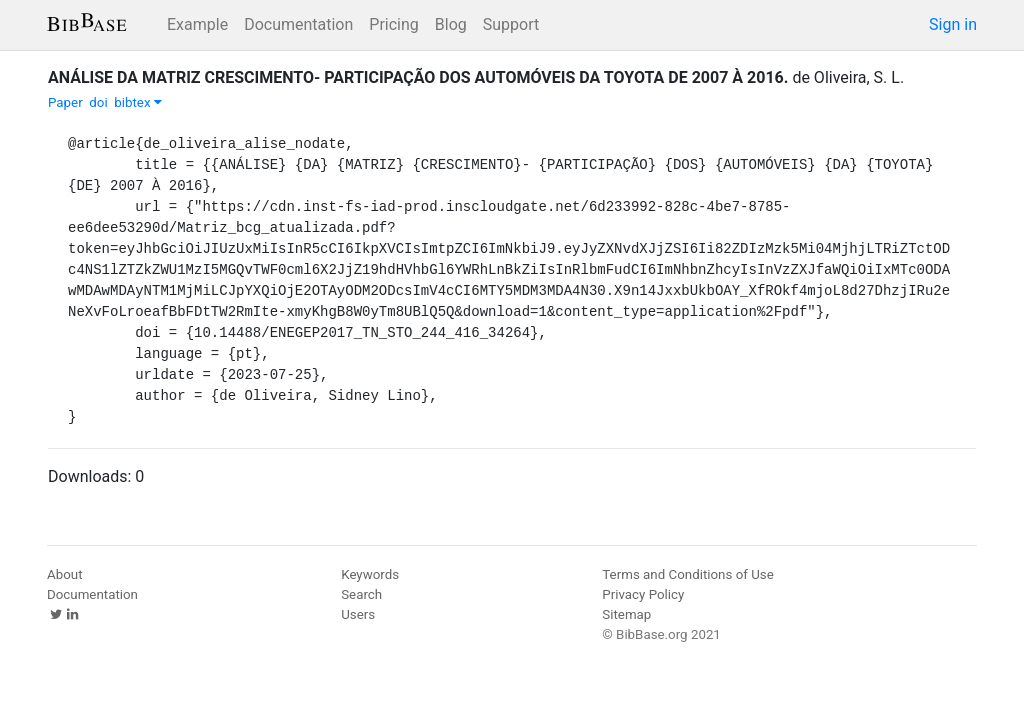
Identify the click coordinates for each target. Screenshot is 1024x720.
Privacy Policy (643, 594)
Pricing (394, 24)
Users (358, 614)
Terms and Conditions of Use (687, 574)
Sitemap (626, 614)
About (65, 574)
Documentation (298, 24)
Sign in (953, 24)
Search (361, 594)
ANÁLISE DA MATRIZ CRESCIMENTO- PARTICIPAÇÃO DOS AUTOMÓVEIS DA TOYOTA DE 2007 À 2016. (418, 77)
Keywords (370, 574)
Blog (451, 24)
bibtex (138, 102)
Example (197, 24)
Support (511, 24)
